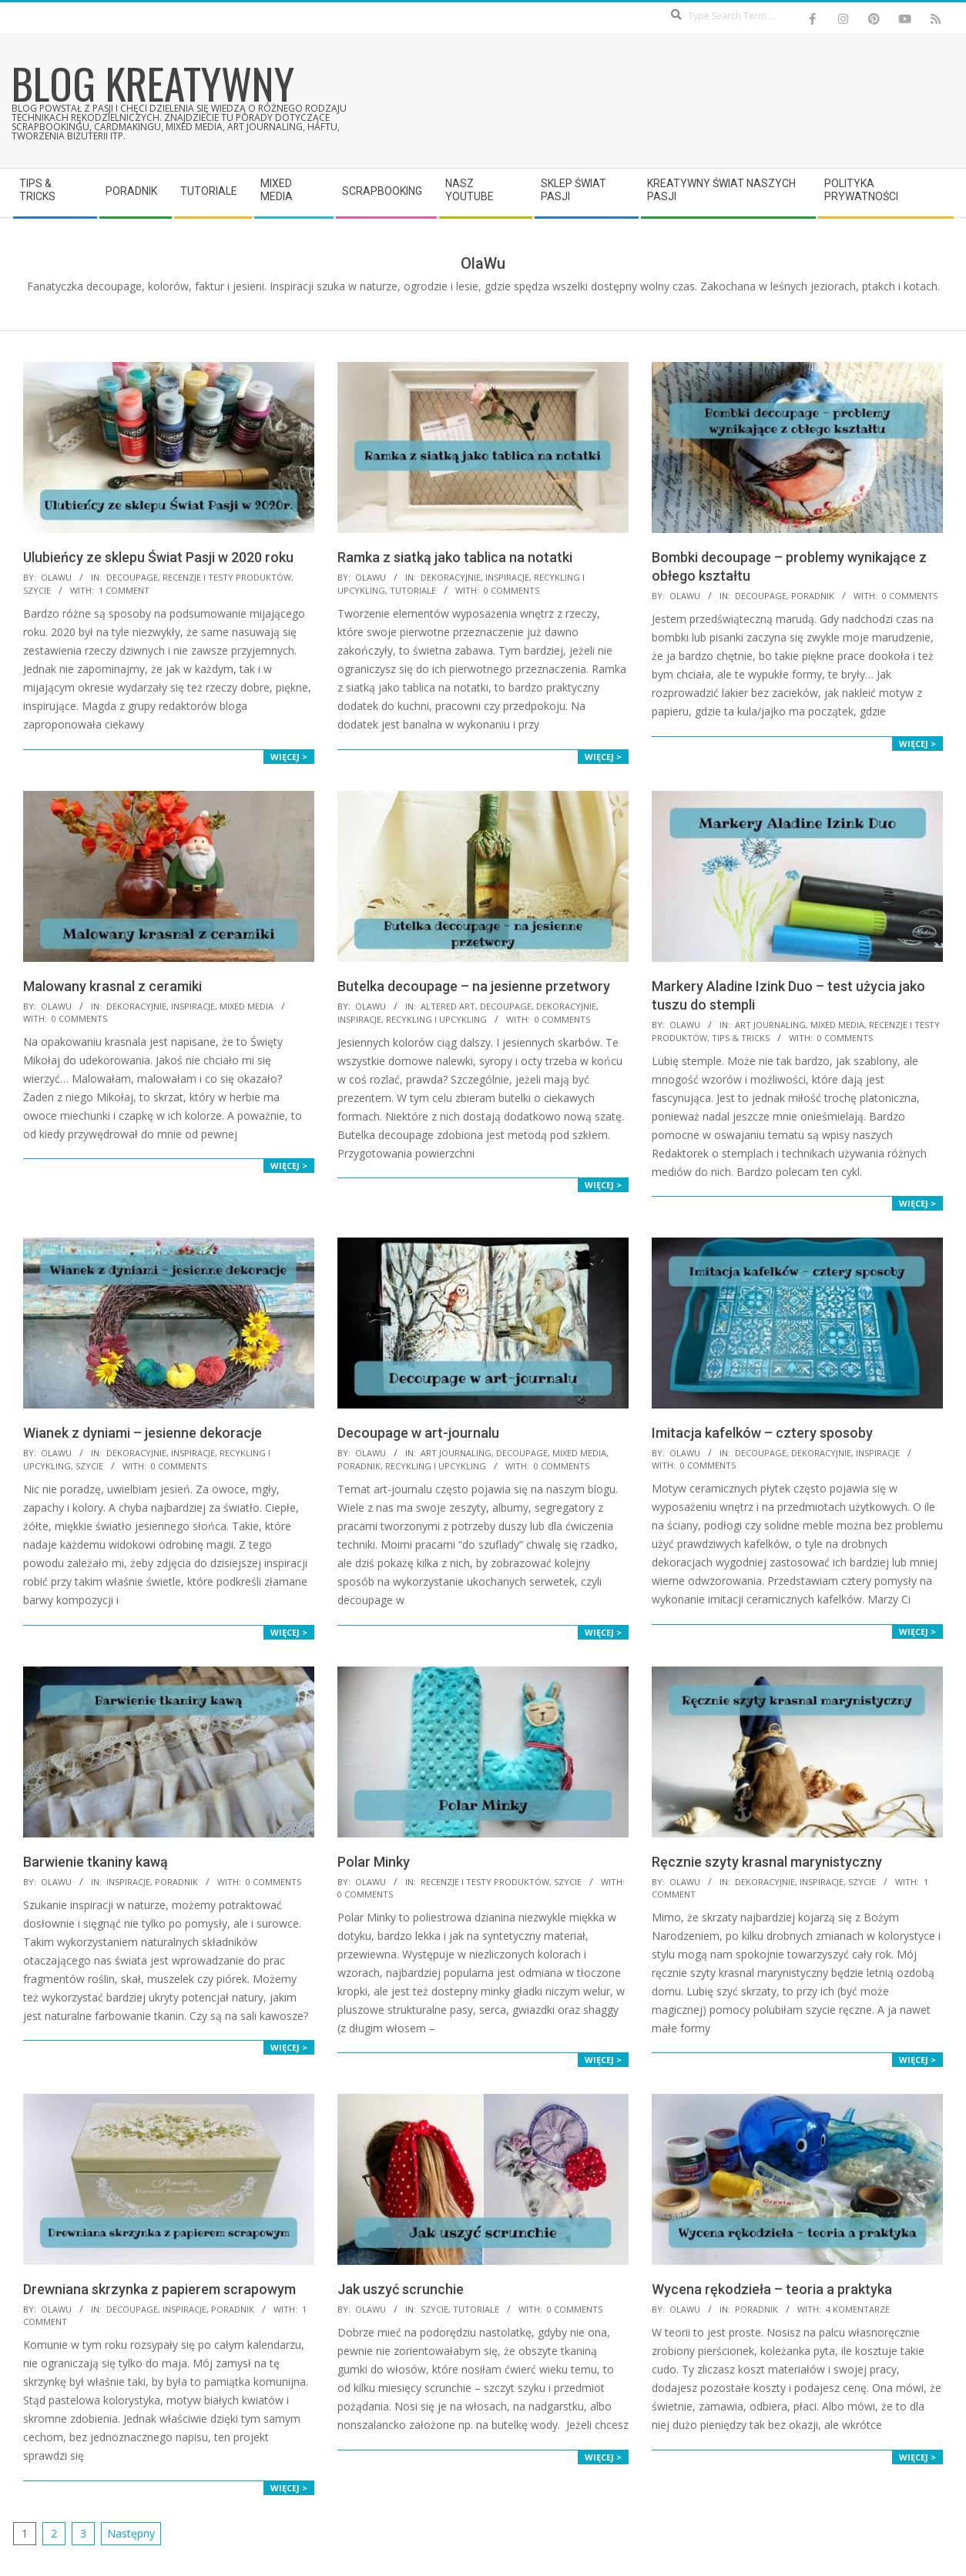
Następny (131, 2533)
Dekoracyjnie (451, 577)
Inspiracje (507, 577)
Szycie (37, 590)
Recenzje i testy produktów (227, 577)
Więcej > (288, 756)
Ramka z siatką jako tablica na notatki (454, 557)
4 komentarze (858, 2309)
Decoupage (132, 577)
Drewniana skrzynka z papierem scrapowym (159, 2289)
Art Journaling (770, 1024)
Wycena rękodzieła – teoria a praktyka (772, 2289)
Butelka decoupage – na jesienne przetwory (473, 986)
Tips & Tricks (741, 1037)
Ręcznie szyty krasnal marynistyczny (767, 1862)
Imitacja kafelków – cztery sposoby (762, 1433)
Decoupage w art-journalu (418, 1433)
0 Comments (511, 590)
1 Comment (124, 590)
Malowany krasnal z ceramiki (112, 986)
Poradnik (812, 595)
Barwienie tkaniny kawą (95, 1862)
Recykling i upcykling (436, 1019)
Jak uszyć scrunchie (400, 2289)
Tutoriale (413, 590)
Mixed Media (246, 1006)
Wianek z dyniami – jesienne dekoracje (142, 1433)
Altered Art (448, 1006)
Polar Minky (373, 1862)
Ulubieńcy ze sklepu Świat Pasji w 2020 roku (158, 557)
